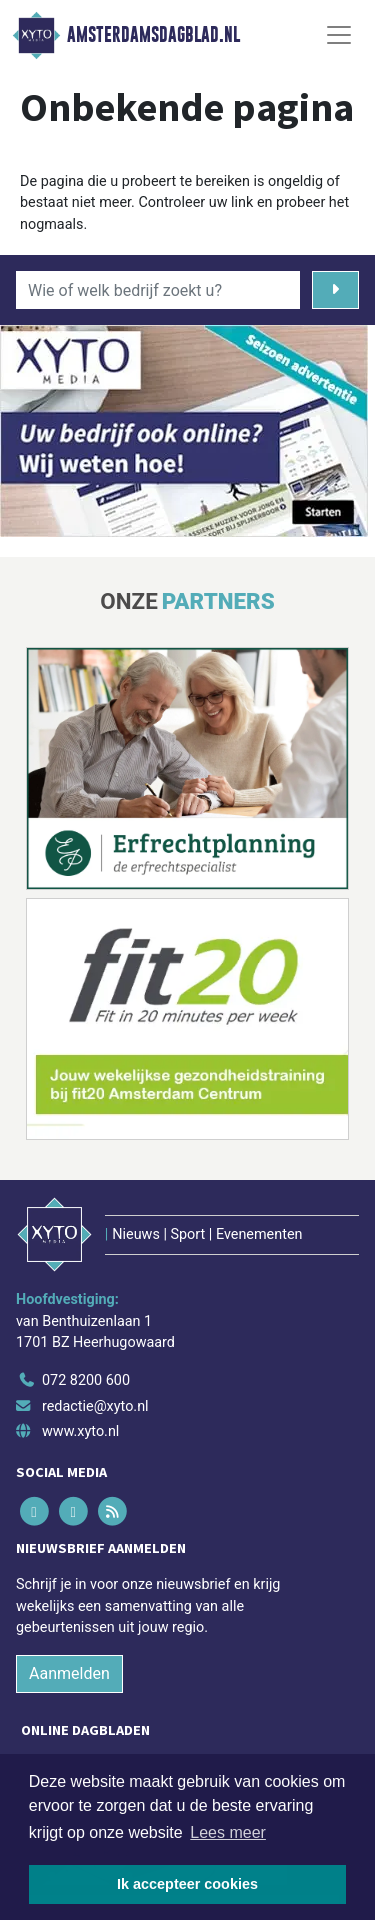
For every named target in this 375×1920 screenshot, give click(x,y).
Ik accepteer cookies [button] (187, 1884)
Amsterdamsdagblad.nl (153, 35)
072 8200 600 (86, 1380)
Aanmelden (69, 1673)
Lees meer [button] (228, 1832)
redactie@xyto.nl (95, 1406)
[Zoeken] (335, 290)
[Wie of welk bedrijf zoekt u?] (158, 290)
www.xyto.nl (80, 1431)
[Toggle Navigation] (339, 35)
